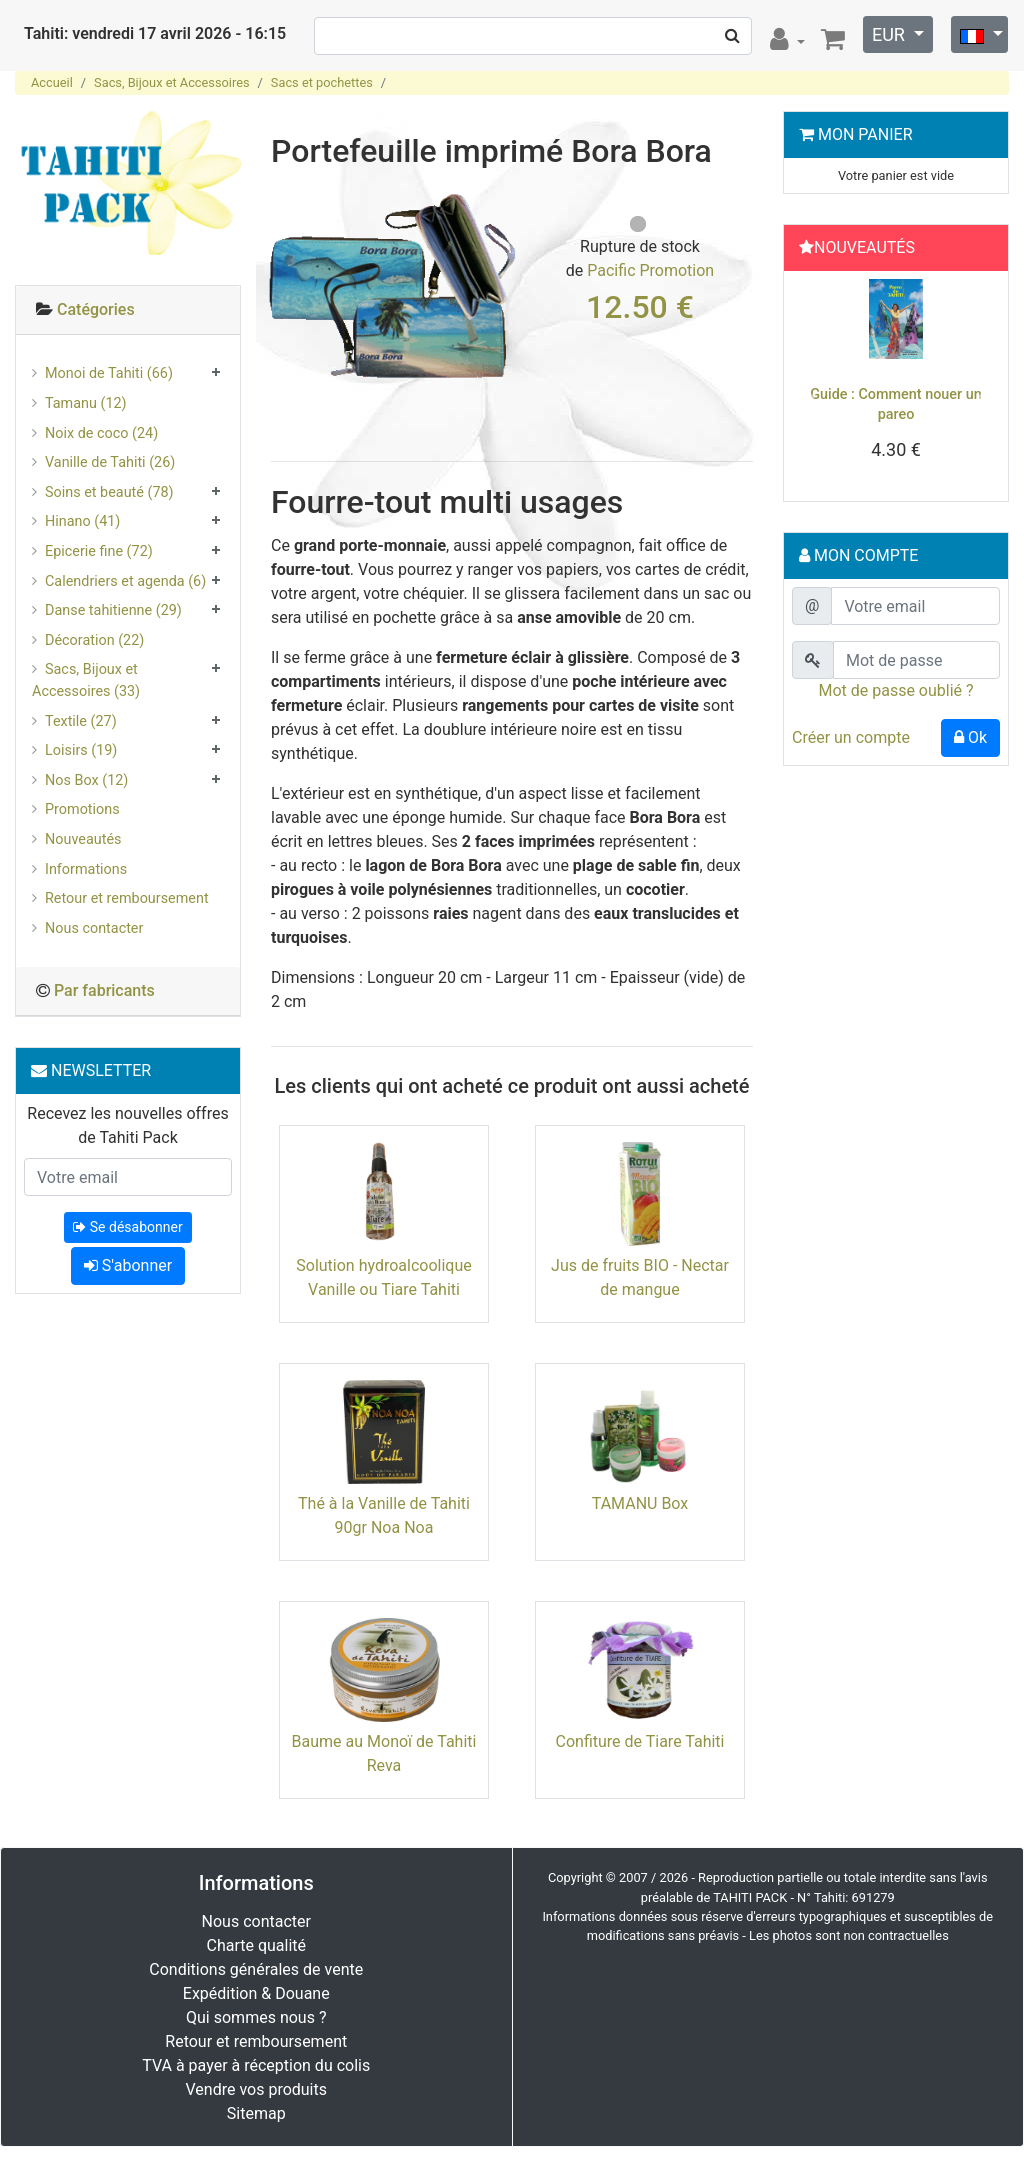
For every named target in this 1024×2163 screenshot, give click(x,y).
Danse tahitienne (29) (113, 610)
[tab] (128, 310)
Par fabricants (104, 990)
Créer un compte (851, 737)
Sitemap (256, 2113)
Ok (970, 737)
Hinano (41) (82, 521)
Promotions (82, 809)
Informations (86, 869)
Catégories (96, 309)
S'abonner (128, 1265)
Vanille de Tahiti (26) (110, 462)
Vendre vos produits (257, 2089)
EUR (890, 34)
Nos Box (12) (86, 780)
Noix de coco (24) (101, 433)
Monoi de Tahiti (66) (109, 373)
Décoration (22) (94, 640)
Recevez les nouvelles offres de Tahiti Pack (127, 1125)
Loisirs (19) (81, 750)
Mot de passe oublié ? (895, 690)
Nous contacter (94, 928)
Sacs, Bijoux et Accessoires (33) (86, 680)
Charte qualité (256, 1945)
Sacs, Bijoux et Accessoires (171, 82)
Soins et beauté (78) (109, 492)
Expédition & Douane (256, 1993)
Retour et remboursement (127, 898)
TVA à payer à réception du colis (256, 2065)
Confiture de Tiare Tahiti (640, 1741)
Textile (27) (81, 721)
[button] (807, 391)
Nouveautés (83, 839)
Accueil (52, 82)
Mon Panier (865, 134)
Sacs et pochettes (322, 82)
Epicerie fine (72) (99, 551)
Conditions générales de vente (256, 1969)
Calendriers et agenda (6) (125, 581)
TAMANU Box (640, 1503)
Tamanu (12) (86, 403)
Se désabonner (127, 1227)
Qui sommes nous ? (256, 2017)
